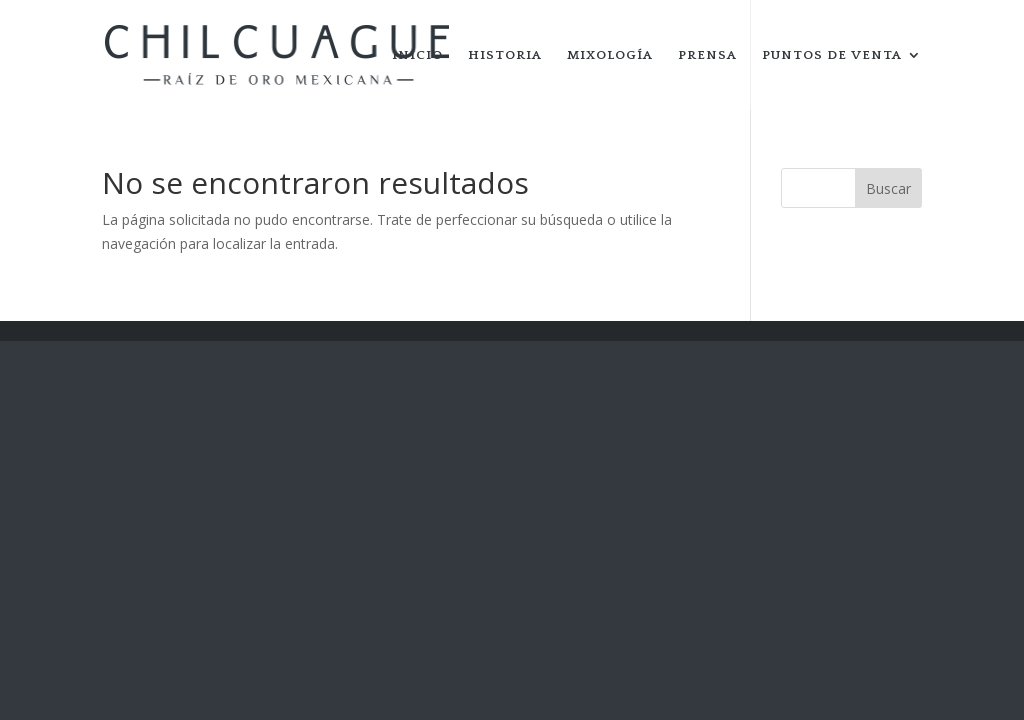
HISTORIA (505, 55)
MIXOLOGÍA (610, 55)
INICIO (417, 55)
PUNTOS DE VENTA (832, 55)
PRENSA (707, 55)
